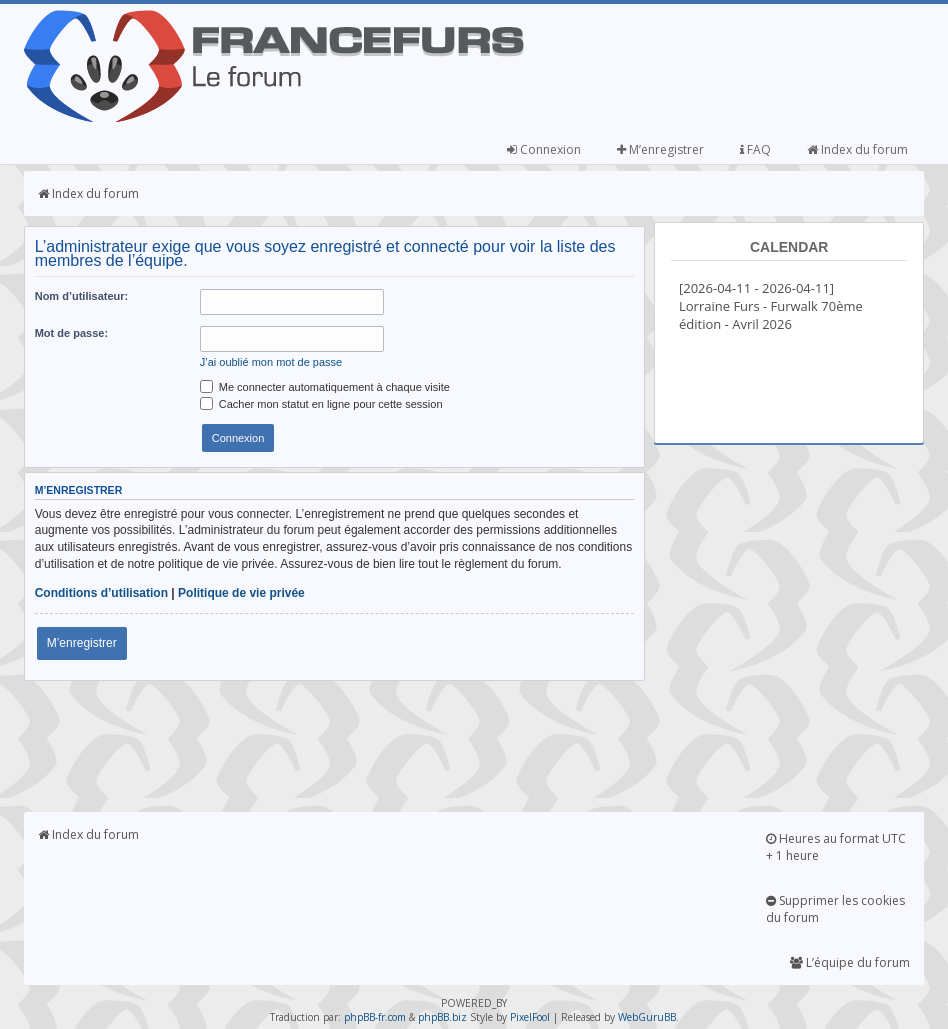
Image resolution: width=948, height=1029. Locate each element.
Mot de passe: (71, 333)
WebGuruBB (647, 1017)
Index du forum (857, 149)
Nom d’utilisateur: (82, 296)
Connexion (544, 149)
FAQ (755, 149)
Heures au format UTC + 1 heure (836, 847)
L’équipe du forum (850, 962)
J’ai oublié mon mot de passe (271, 362)
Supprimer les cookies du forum (835, 909)
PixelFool (530, 1017)
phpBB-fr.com (375, 1017)
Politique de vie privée (241, 593)
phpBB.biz (442, 1017)
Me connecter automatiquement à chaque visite (325, 387)
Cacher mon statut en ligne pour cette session (321, 404)
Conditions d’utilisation (101, 593)
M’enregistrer (660, 149)
